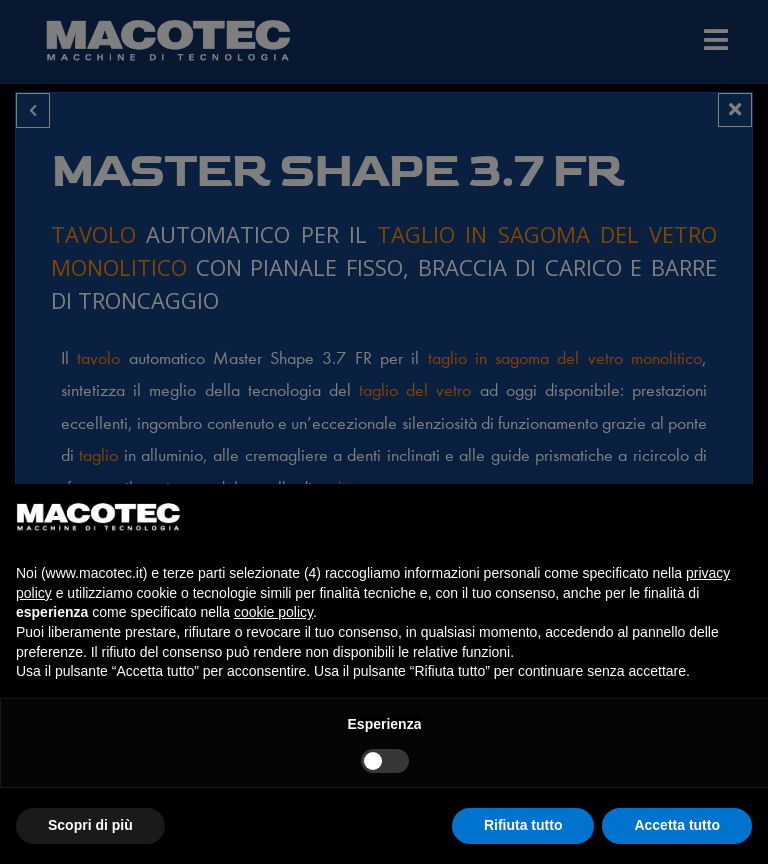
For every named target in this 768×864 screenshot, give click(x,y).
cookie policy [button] (273, 612)
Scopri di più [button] (90, 825)
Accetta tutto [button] (677, 825)
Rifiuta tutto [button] (523, 825)
